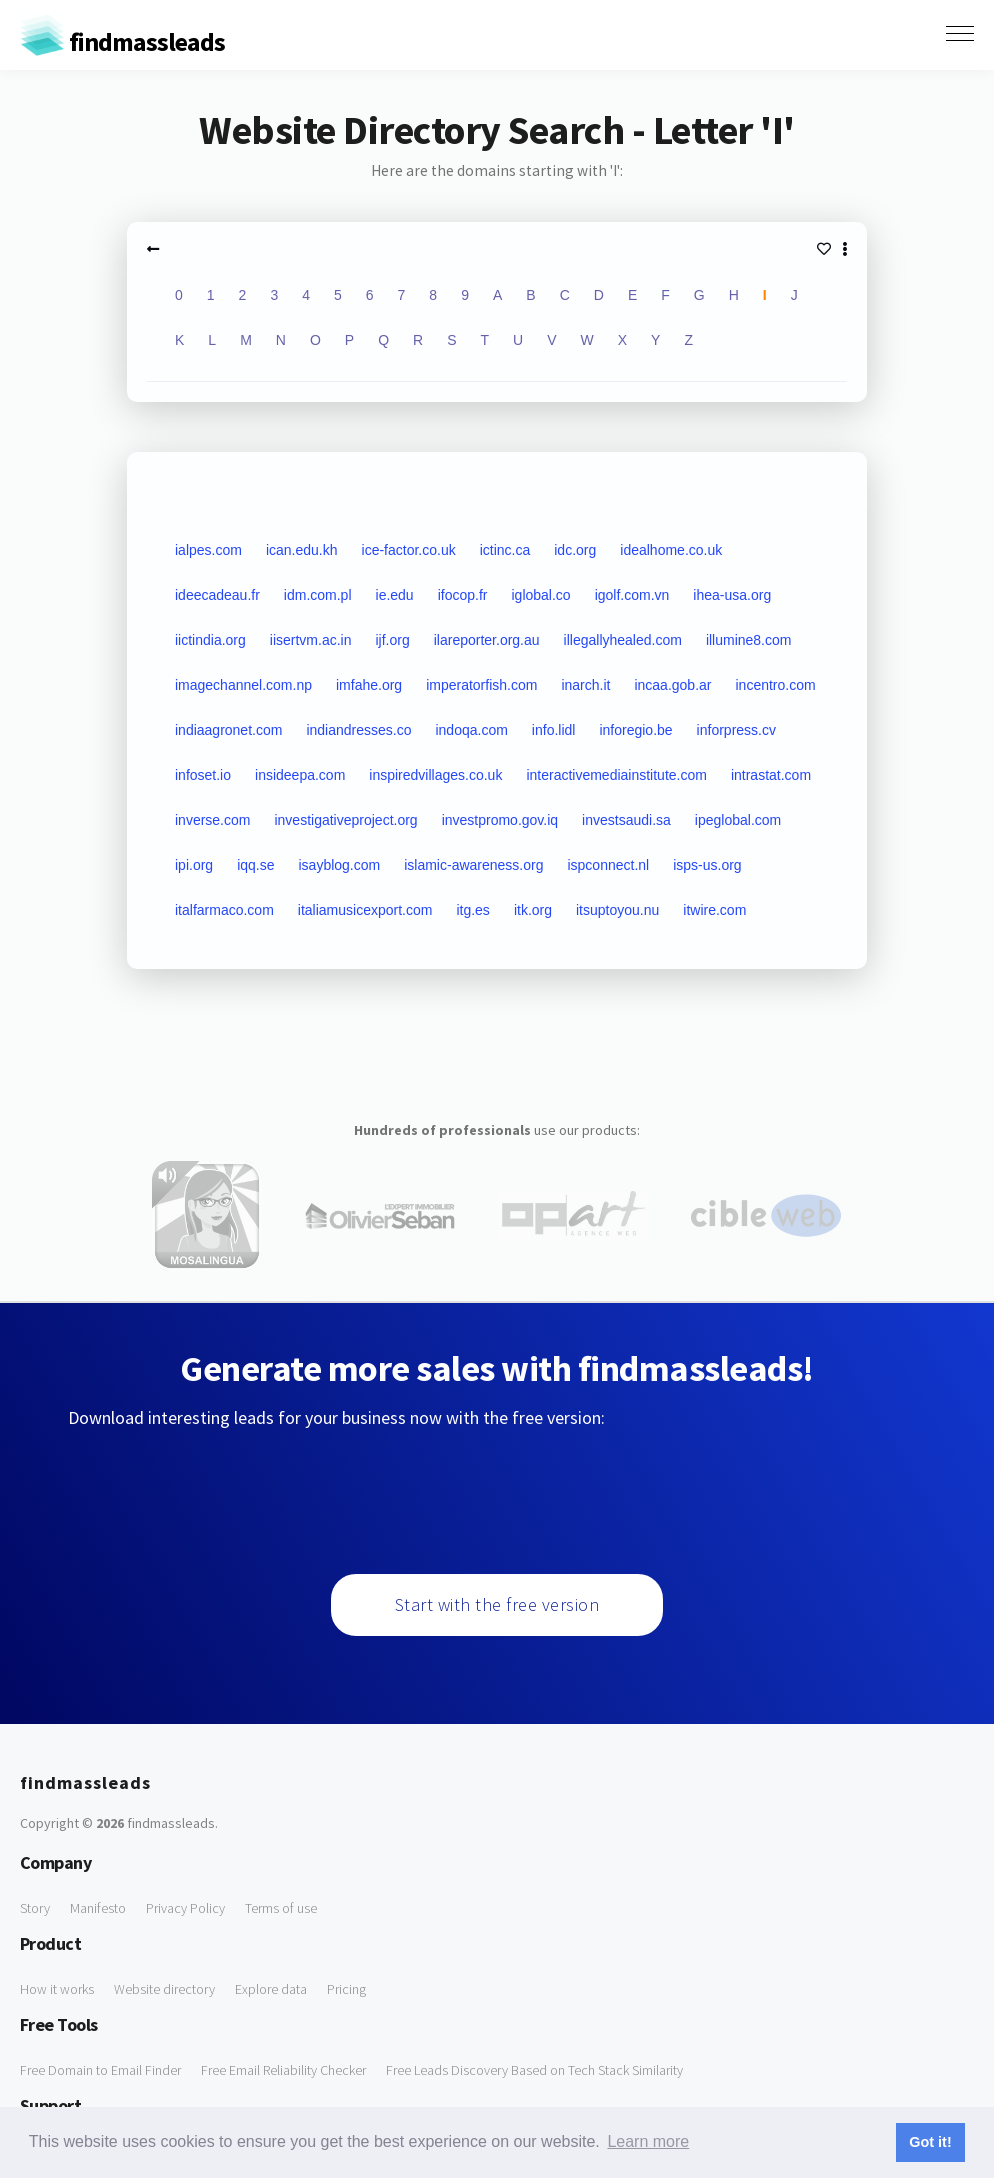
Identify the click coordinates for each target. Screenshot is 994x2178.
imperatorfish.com (481, 685)
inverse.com (212, 820)
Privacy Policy (185, 1908)
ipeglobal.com (738, 820)
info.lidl (554, 730)
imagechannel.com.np (243, 685)
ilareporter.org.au (487, 640)
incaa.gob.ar (672, 685)
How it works (57, 1989)
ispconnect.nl (608, 865)
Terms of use (281, 1908)
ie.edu (395, 595)
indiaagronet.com (228, 730)
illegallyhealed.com (623, 640)
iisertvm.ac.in (311, 640)
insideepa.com (300, 775)
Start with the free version (497, 1604)
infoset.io (203, 775)
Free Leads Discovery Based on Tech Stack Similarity (534, 2070)
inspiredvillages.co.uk (435, 775)
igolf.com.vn (632, 595)
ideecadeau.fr (217, 595)
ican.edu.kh (302, 550)
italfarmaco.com (224, 910)
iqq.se (255, 865)
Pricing (346, 1989)
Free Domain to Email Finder (100, 2070)
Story (35, 1908)
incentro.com (775, 685)
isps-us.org (707, 865)
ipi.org (194, 865)
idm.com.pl (318, 595)
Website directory (164, 1989)
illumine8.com (749, 640)
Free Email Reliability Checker (283, 2070)
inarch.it (585, 685)
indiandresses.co (358, 730)
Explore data (271, 1989)
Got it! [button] (930, 2142)
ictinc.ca (505, 550)
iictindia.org (210, 640)
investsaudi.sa (626, 820)
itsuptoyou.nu (617, 910)
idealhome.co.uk (671, 550)
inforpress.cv (736, 730)
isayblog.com (339, 865)
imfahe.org (369, 685)
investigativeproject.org (345, 820)
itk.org (533, 910)
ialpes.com (208, 550)
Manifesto (98, 1908)
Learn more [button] (648, 2141)
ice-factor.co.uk (409, 550)
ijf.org (393, 640)
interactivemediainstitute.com (616, 775)
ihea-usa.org (732, 595)
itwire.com (714, 910)
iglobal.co (540, 595)
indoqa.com (471, 730)
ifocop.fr (463, 595)
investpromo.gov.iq (500, 820)
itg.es (472, 910)
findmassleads (122, 41)
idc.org (575, 550)
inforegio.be (635, 730)
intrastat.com (771, 775)
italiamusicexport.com (365, 910)
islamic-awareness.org (473, 865)
